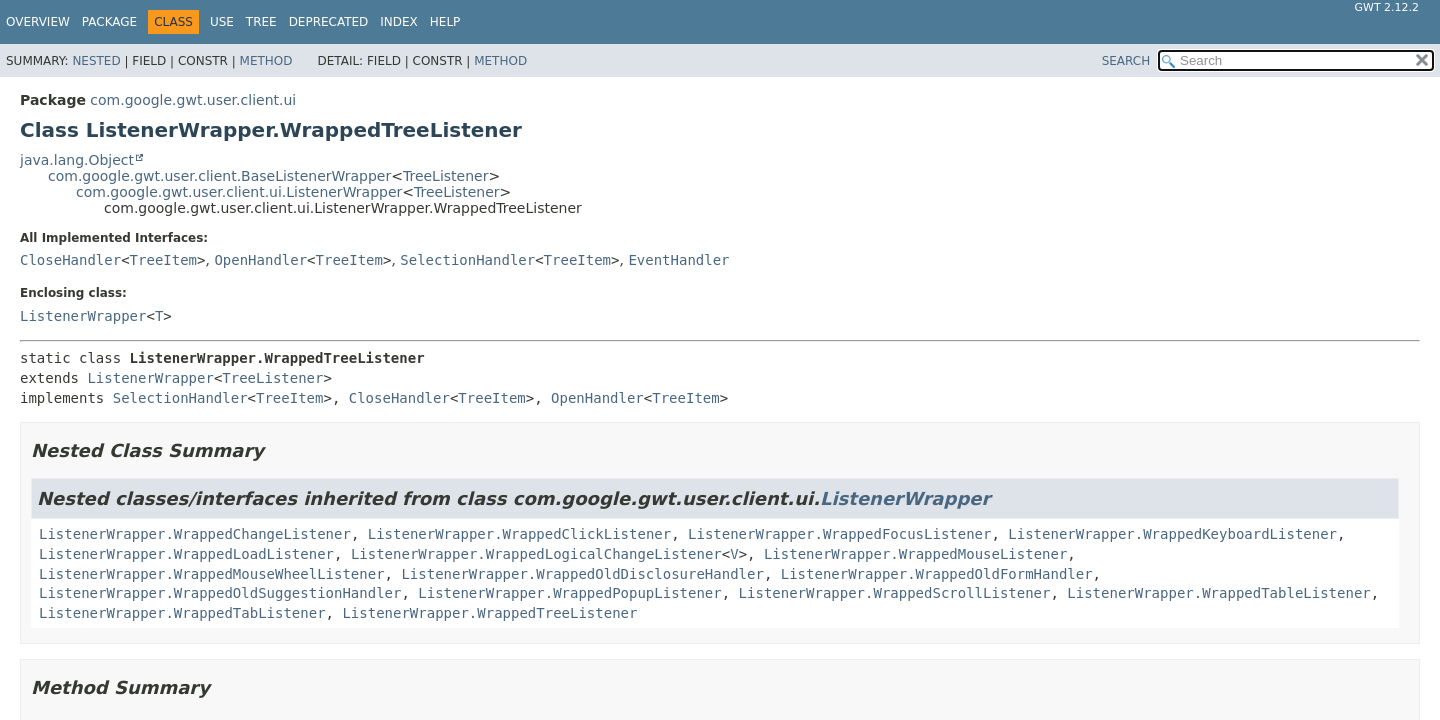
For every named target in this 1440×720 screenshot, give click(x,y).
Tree (261, 22)
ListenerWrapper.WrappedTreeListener (489, 613)
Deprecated (329, 22)
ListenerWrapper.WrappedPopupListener (569, 593)
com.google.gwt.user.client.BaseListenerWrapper (219, 176)
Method (266, 61)
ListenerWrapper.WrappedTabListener (182, 613)
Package (109, 22)
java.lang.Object (77, 160)
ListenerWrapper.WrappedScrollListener (895, 593)
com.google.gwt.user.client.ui (193, 100)
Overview (38, 22)
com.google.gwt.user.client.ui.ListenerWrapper (239, 192)
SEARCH (1126, 61)
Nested (96, 61)
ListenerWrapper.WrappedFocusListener (839, 534)
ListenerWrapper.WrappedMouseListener (915, 554)
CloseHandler (70, 260)
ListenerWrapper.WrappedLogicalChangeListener (536, 554)
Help (445, 22)
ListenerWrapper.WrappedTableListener (1218, 593)
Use (222, 22)
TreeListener (446, 176)
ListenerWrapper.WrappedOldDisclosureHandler (582, 574)
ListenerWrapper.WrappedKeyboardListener (1172, 534)
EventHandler (678, 260)
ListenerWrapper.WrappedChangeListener (195, 534)
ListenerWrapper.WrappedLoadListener (186, 554)
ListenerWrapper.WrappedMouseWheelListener (212, 574)
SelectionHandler (467, 260)
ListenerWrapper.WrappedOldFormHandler (937, 574)
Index (399, 22)
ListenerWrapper (83, 316)
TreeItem (163, 260)
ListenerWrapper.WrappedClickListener (519, 534)
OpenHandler (260, 260)
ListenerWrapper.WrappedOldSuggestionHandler (220, 593)
